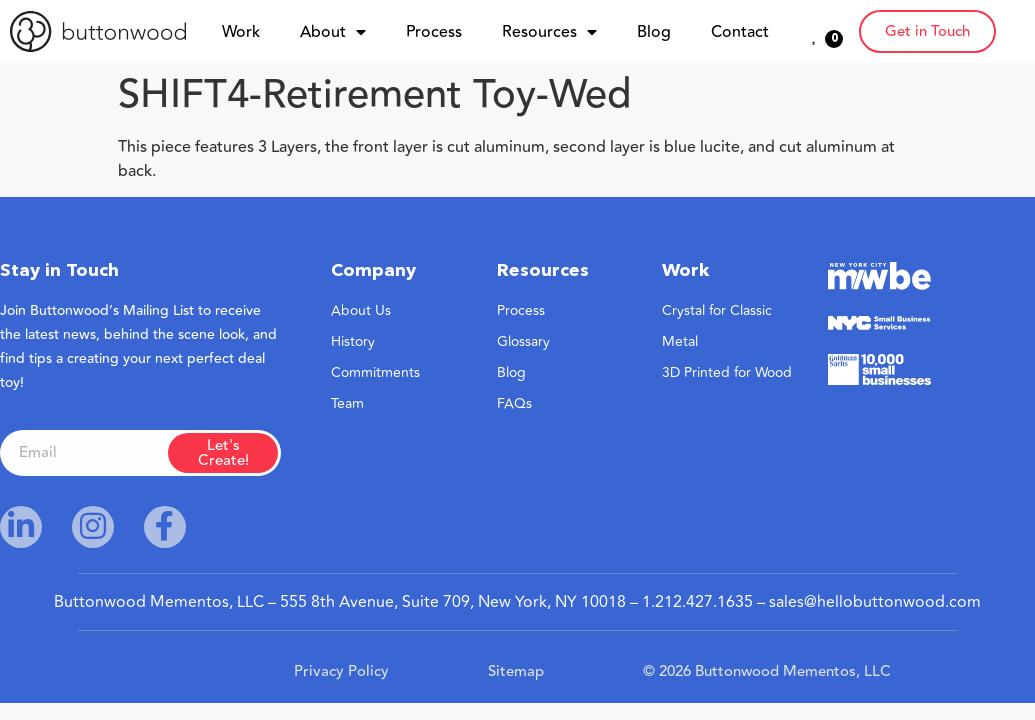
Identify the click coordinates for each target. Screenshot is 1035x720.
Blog (654, 32)
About (333, 32)
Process (434, 32)
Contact (740, 32)
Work (241, 32)
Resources (549, 32)
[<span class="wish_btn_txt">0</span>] (815, 34)
